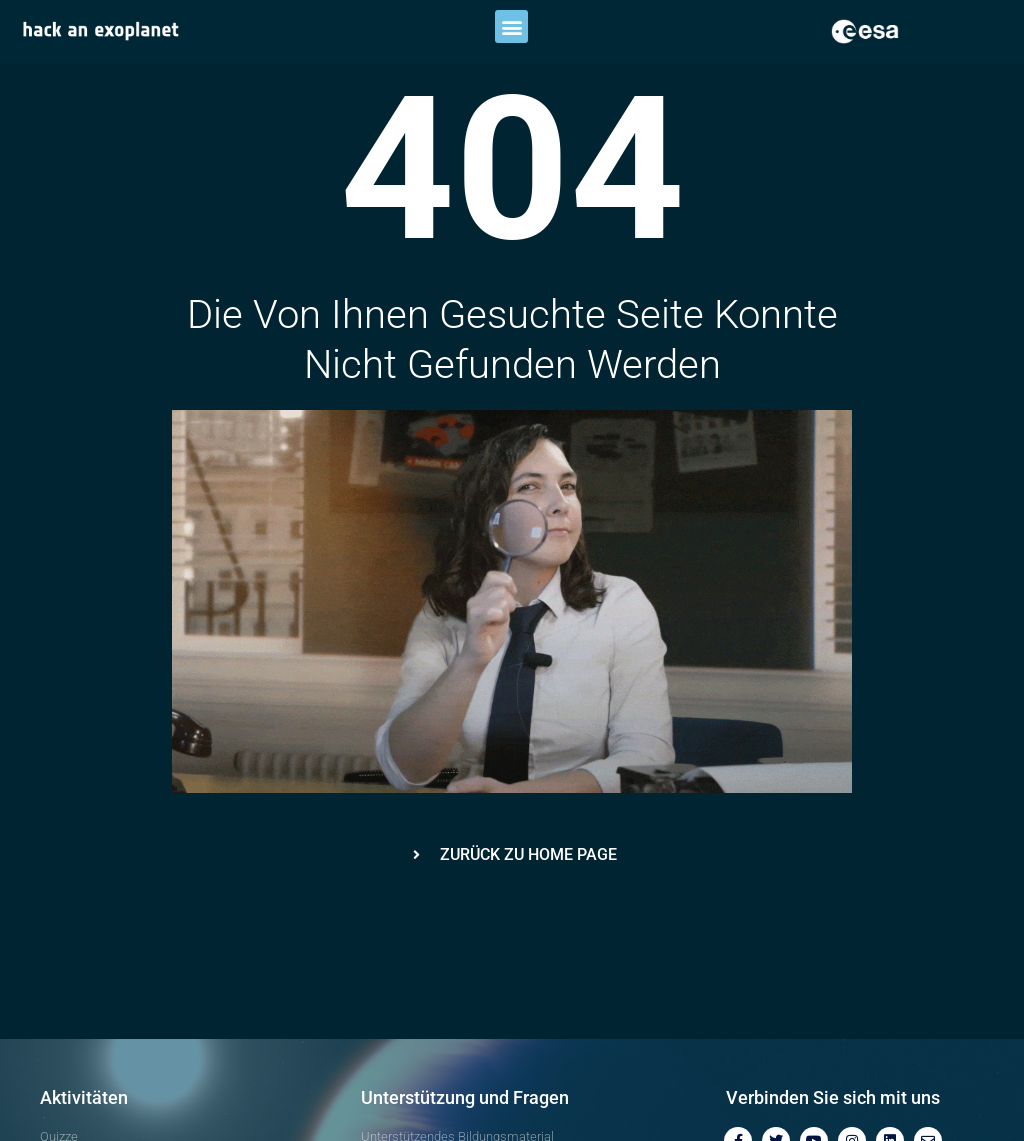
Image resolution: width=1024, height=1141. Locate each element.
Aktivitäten (84, 1097)
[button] (511, 26)
